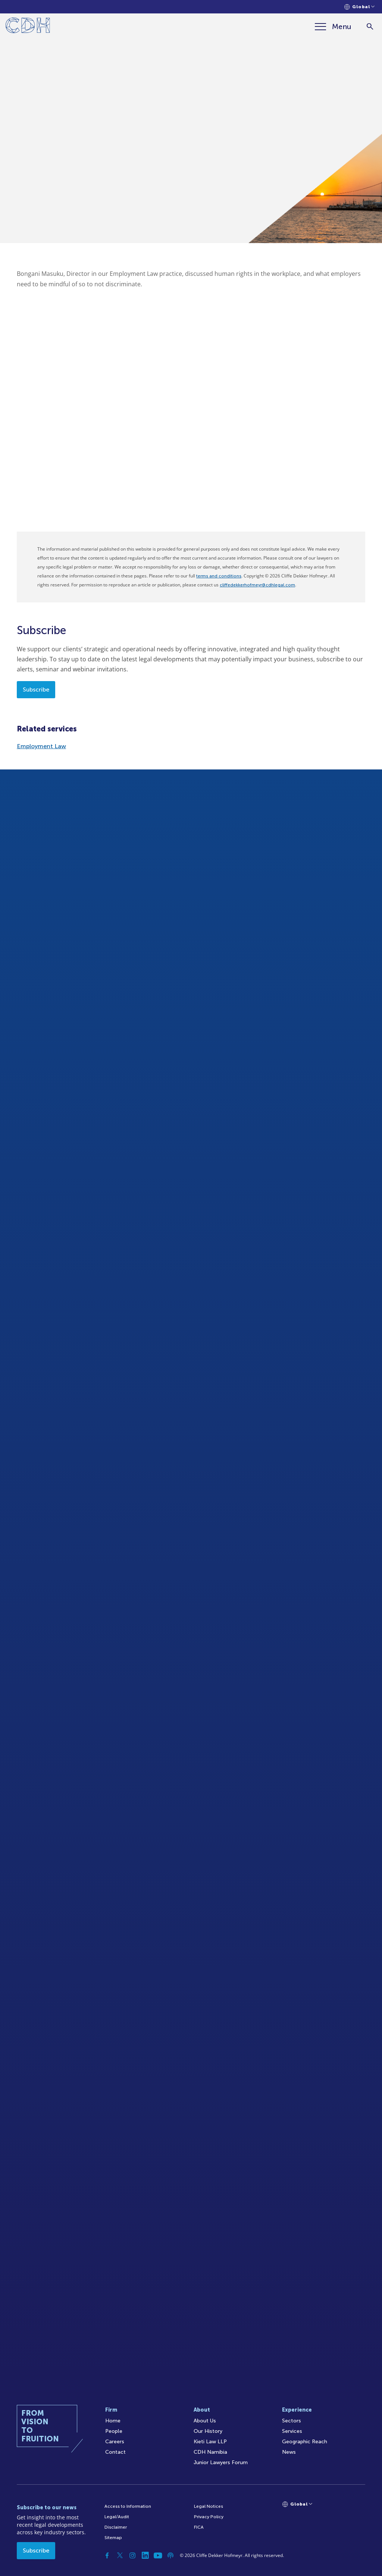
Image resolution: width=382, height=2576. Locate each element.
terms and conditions (218, 576)
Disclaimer (115, 2527)
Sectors (291, 2421)
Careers (114, 2441)
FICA (199, 2527)
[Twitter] (120, 2555)
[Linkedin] (145, 2555)
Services (292, 2431)
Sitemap (113, 2537)
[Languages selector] (359, 7)
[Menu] (333, 26)
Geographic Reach (304, 2441)
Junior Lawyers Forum (221, 2462)
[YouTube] (158, 2555)
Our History (208, 2431)
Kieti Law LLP (210, 2441)
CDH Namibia (210, 2452)
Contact (115, 2452)
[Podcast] (170, 2555)
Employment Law (41, 746)
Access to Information (127, 2506)
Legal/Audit (116, 2516)
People (113, 2431)
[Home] (28, 27)
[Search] (369, 26)
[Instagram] (132, 2555)
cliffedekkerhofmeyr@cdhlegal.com (257, 585)
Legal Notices (208, 2506)
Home (112, 2421)
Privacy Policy (208, 2516)
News (289, 2452)
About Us (205, 2421)
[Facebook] (107, 2555)
